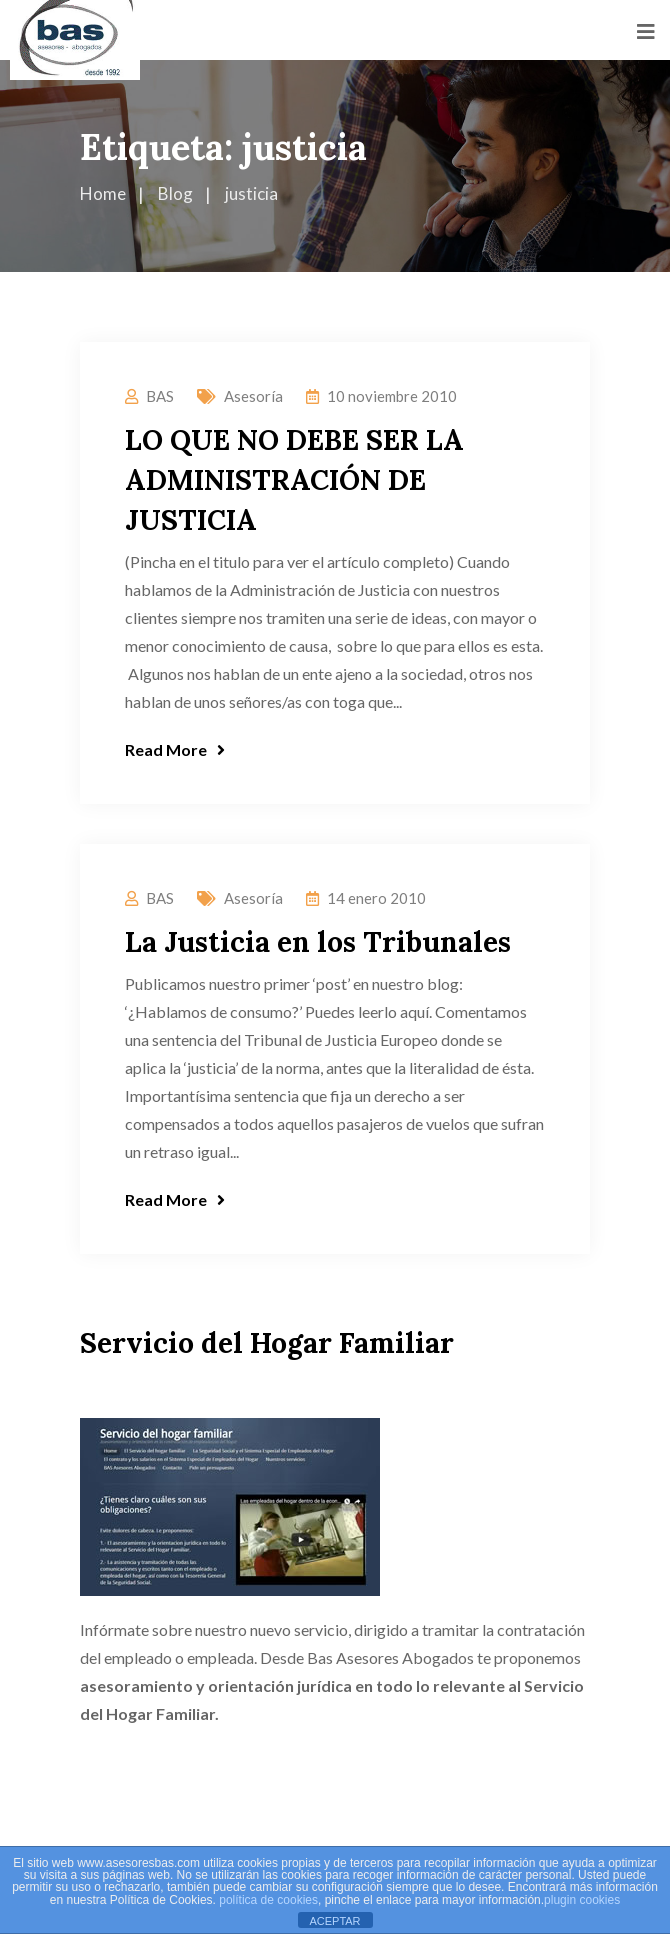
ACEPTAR (334, 1921)
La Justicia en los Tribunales (318, 942)
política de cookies (268, 1900)
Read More (175, 749)
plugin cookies (582, 1900)
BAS (160, 396)
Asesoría (253, 396)
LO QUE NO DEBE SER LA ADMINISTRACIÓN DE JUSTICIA (294, 480)
